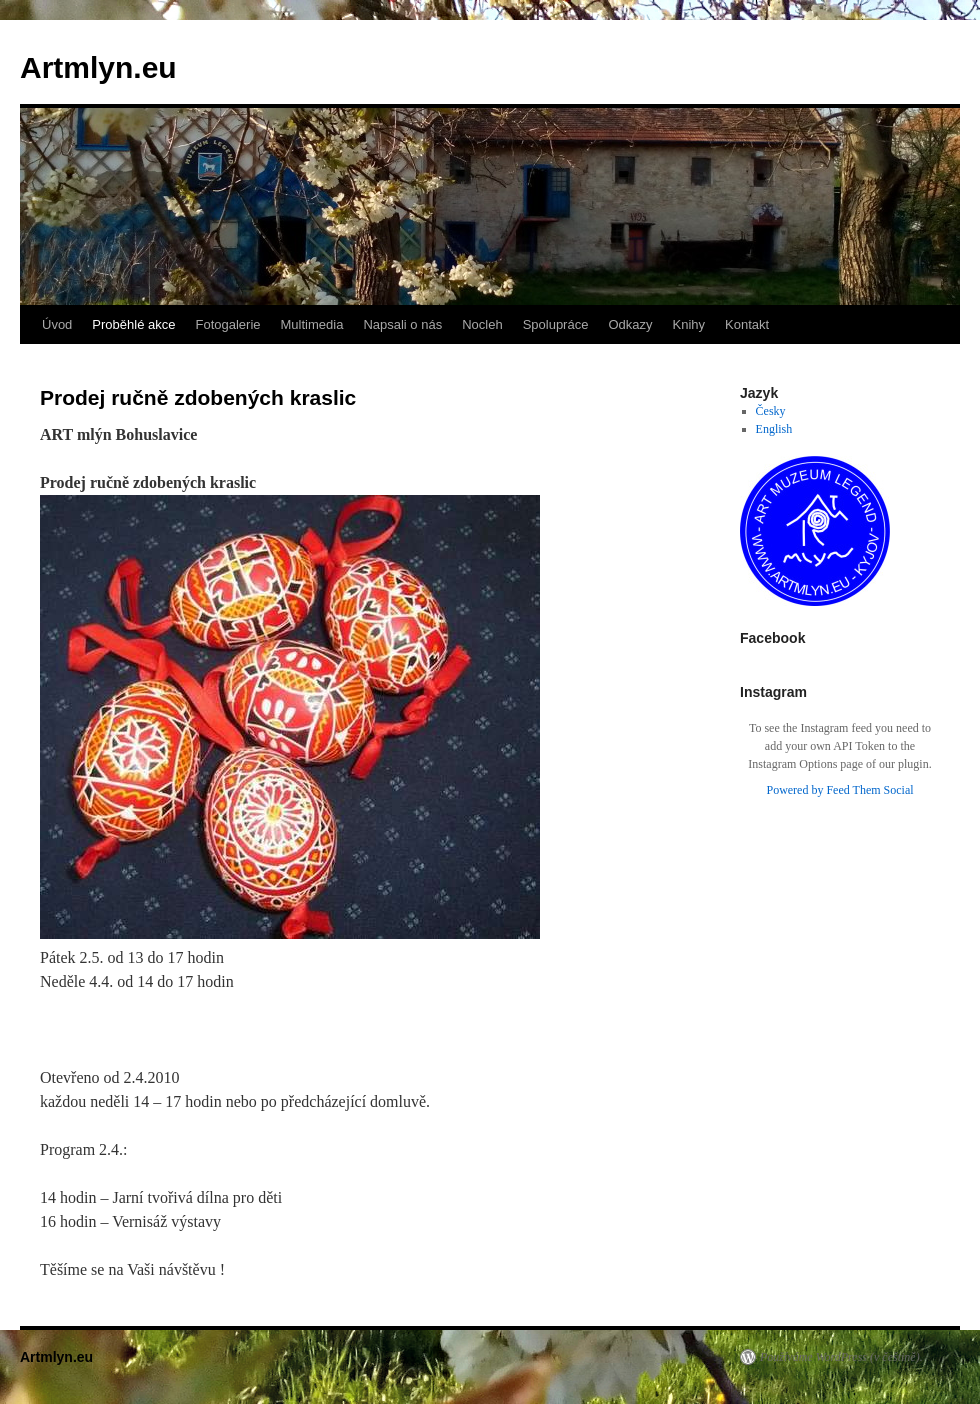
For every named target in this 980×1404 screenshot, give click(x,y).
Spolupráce (556, 324)
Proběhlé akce (133, 324)
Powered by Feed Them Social (839, 790)
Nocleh (482, 324)
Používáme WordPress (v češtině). (841, 1357)
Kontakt (747, 324)
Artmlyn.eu (98, 67)
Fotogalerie (227, 324)
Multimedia (312, 324)
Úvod (57, 324)
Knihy (689, 324)
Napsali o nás (402, 324)
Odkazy (630, 324)
